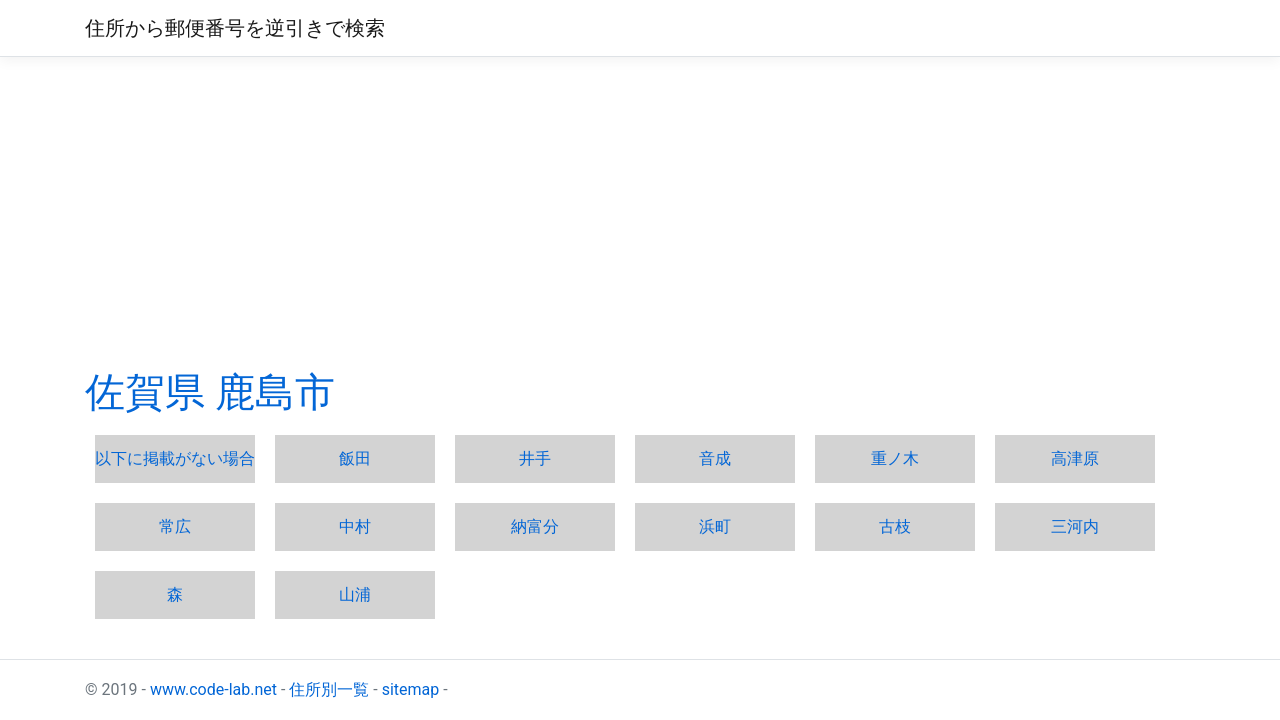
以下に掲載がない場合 (175, 458)
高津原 (1075, 458)
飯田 (355, 458)
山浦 (355, 594)
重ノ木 (895, 458)
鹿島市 (275, 392)
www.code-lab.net (213, 689)
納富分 (535, 526)
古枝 (895, 526)
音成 (715, 458)
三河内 (1075, 526)
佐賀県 (145, 392)
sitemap (411, 689)
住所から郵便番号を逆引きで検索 (235, 28)
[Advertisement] (640, 213)
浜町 (715, 526)
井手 (535, 458)
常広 (175, 526)
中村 (355, 526)
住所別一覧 (329, 689)
